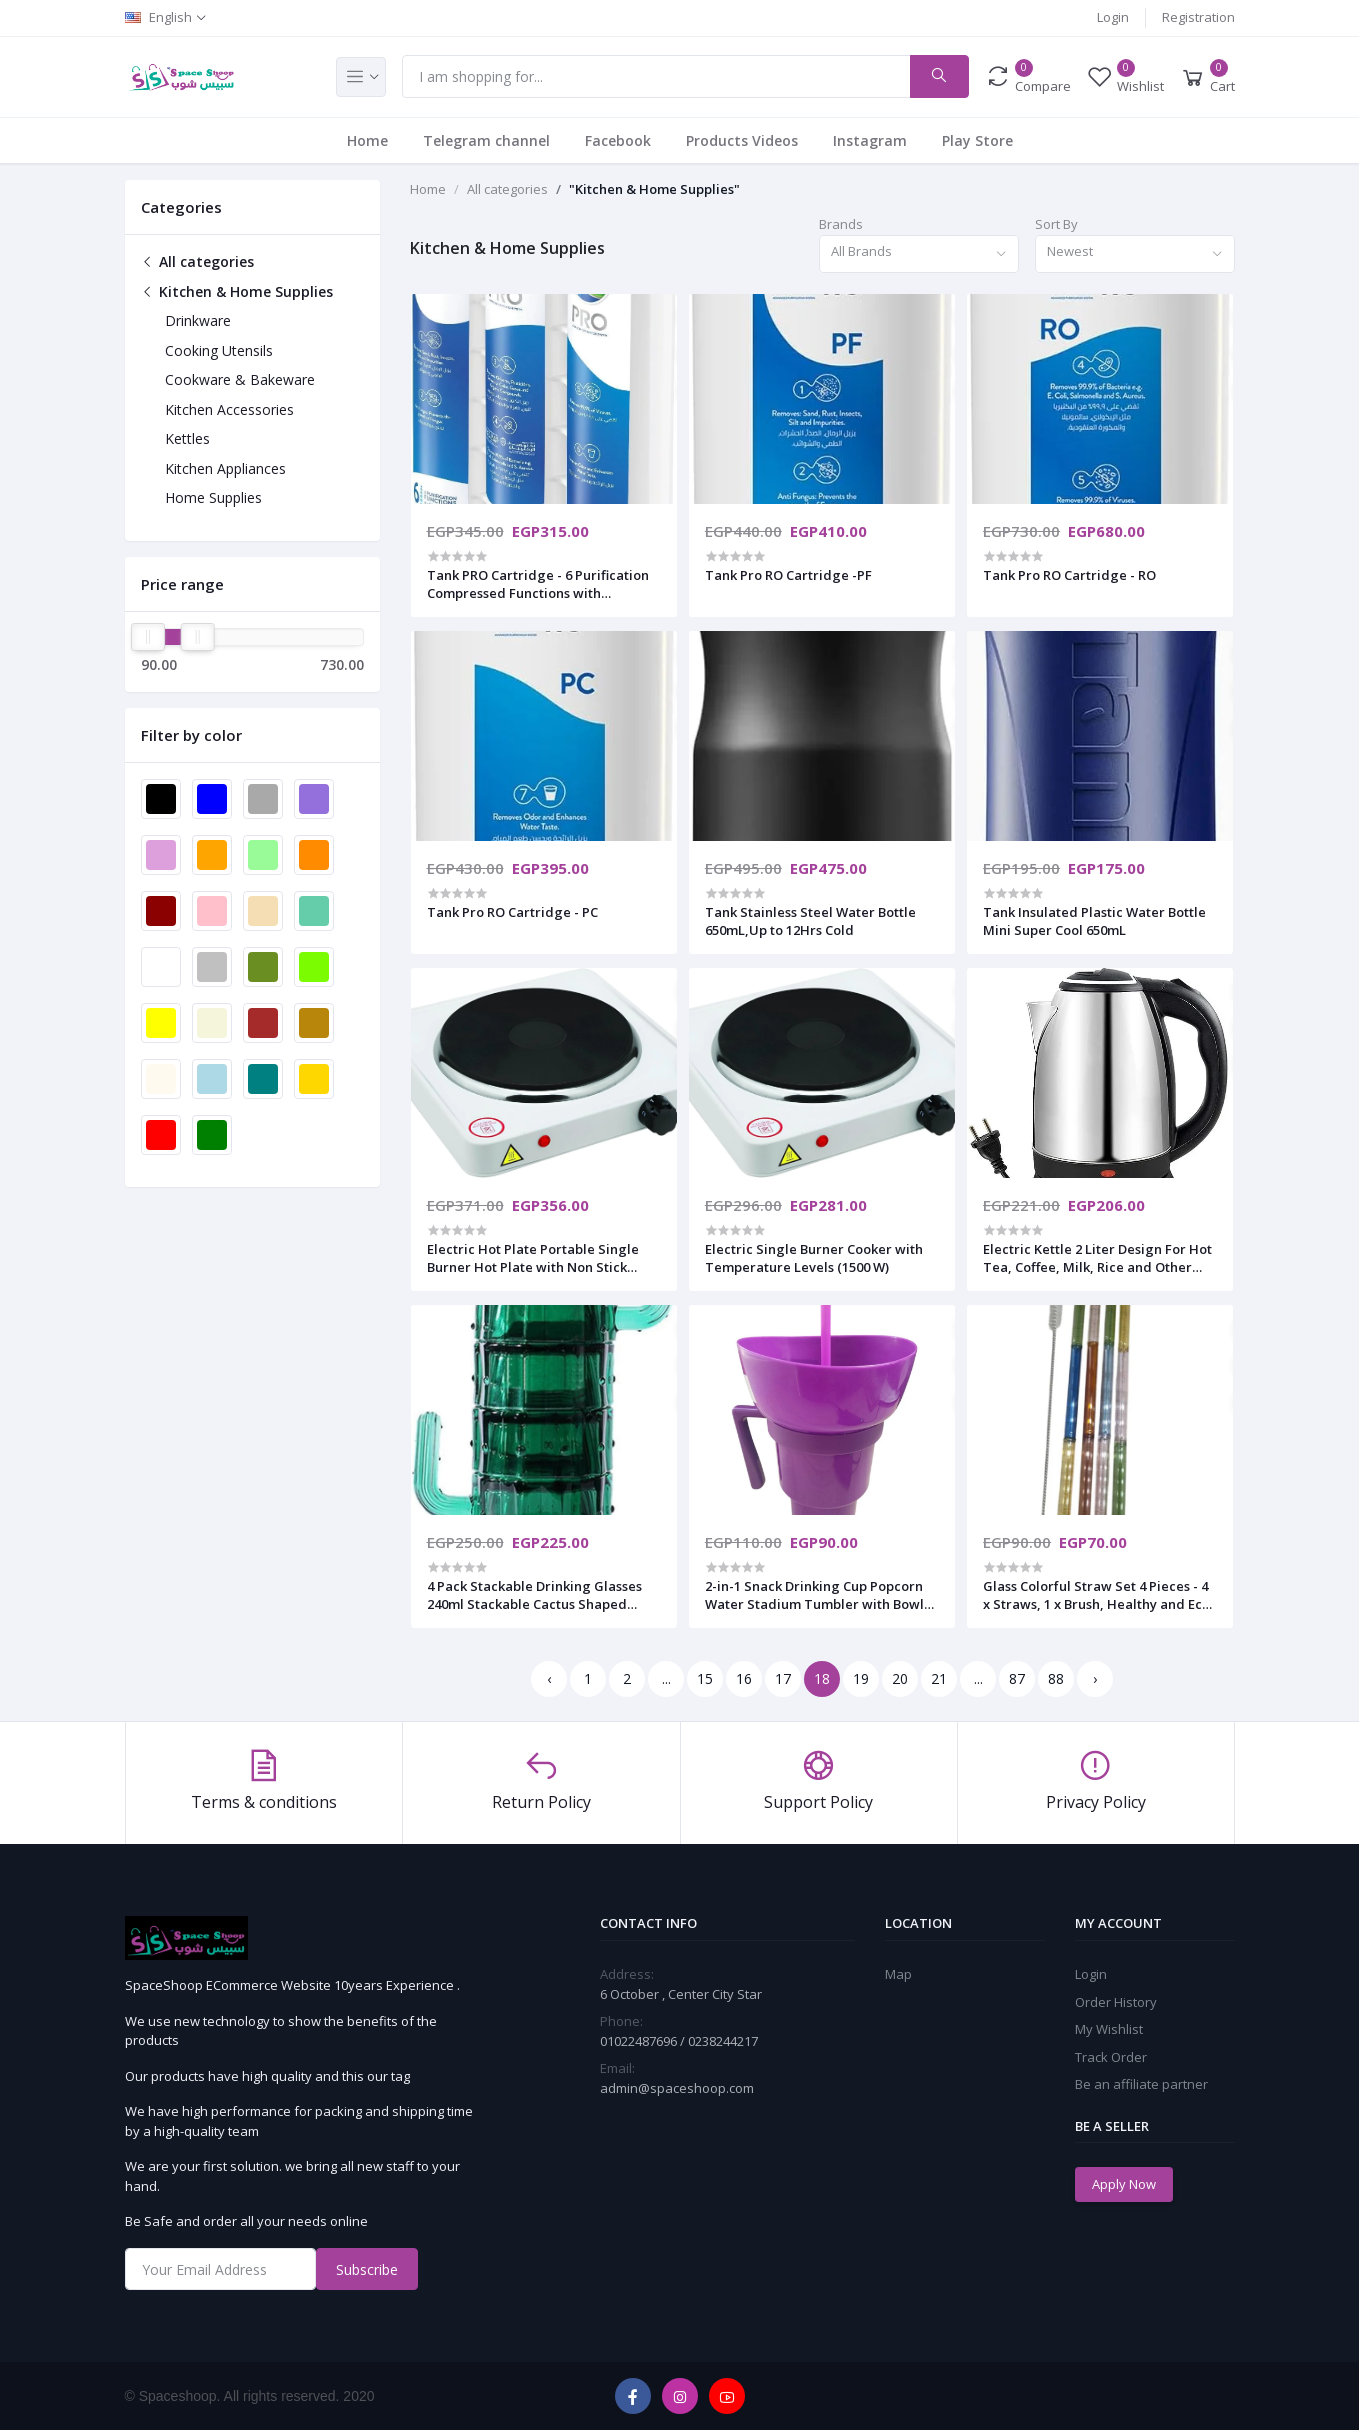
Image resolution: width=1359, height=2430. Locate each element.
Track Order (1111, 2057)
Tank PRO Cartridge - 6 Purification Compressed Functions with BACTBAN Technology (538, 584)
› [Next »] (1095, 1678)
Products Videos (742, 140)
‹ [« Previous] (549, 1678)
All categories (197, 261)
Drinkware (198, 320)
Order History (1116, 2002)
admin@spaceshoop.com (677, 2088)
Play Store (977, 140)
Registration (1198, 17)
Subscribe (367, 2269)
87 (1017, 1678)
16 (744, 1678)
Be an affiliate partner (1141, 2084)
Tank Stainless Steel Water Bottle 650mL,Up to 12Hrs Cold (810, 921)
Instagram (870, 140)
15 (705, 1678)
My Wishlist (1109, 2029)
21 (939, 1678)
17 (783, 1678)
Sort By (1056, 224)
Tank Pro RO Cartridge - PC (512, 912)
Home (367, 140)
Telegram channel (486, 140)
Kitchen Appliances (225, 468)
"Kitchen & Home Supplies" (654, 189)
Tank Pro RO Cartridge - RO (1069, 575)
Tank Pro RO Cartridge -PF (788, 575)
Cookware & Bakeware (240, 379)
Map (898, 1974)
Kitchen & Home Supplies (237, 291)
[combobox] (919, 254)
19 (861, 1678)
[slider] (149, 637)
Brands (841, 224)
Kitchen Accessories (229, 409)
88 (1056, 1678)
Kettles (187, 438)
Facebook (618, 140)
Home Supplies (213, 497)
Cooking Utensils (219, 350)
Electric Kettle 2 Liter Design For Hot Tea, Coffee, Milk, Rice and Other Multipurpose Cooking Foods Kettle (1097, 1258)
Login (1113, 17)
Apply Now (1124, 2184)
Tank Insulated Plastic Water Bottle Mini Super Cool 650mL (1094, 921)
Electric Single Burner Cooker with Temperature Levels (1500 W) (814, 1258)
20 (900, 1678)
